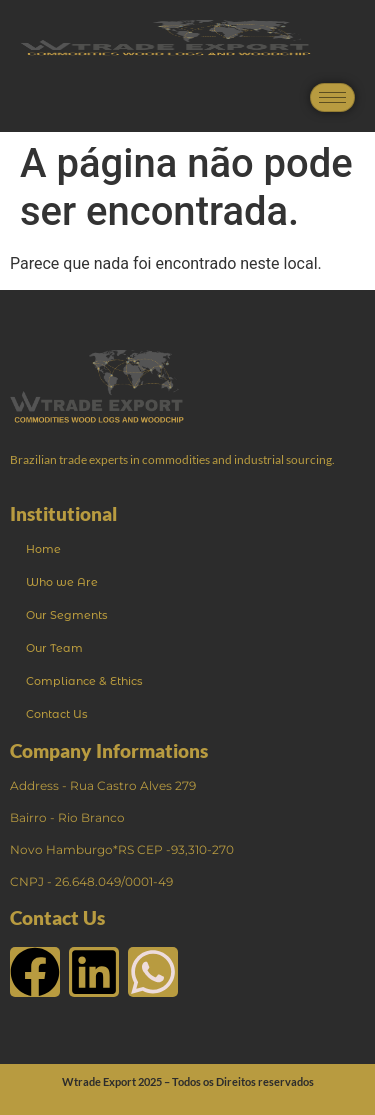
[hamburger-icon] (332, 97)
